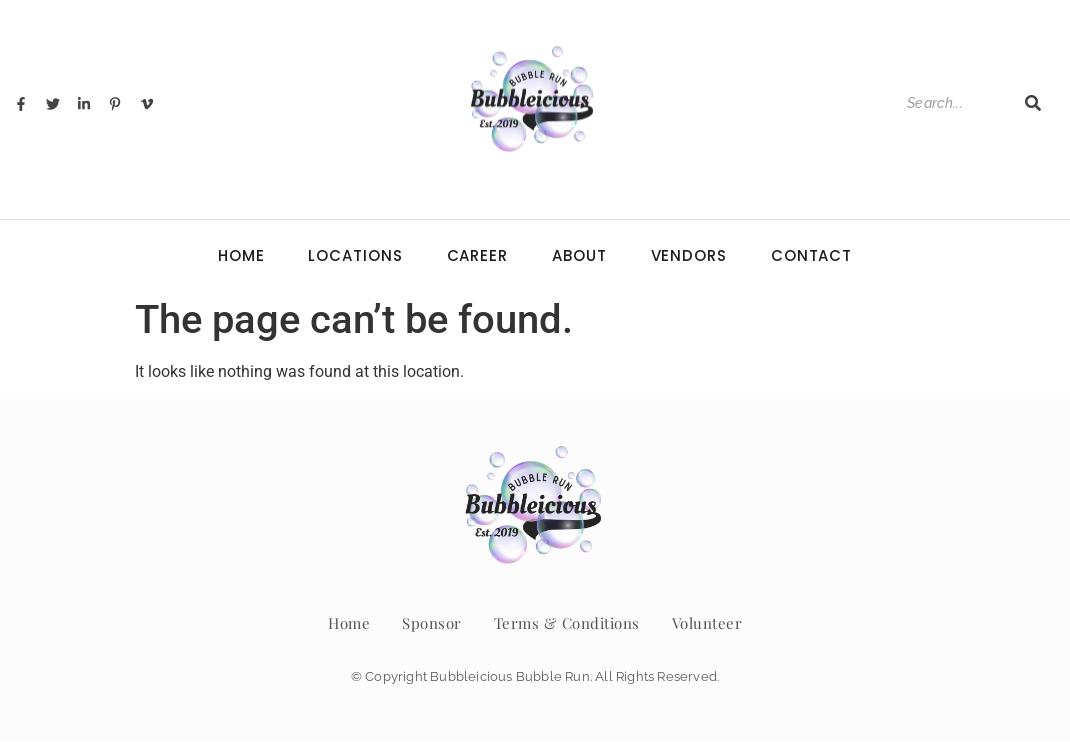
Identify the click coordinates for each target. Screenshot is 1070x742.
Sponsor (432, 623)
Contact (811, 255)
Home (241, 255)
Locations (355, 255)
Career (477, 255)
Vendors (689, 255)
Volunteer (707, 623)
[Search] (955, 103)
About (579, 255)
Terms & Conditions (567, 623)
